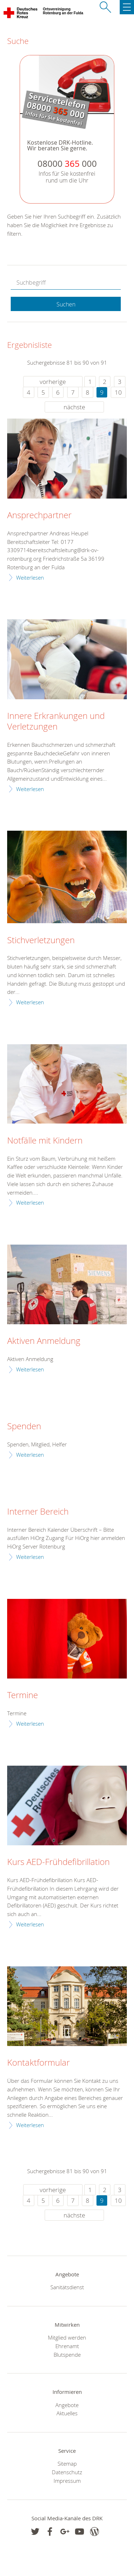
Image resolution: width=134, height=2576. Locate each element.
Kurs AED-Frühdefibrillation (58, 1862)
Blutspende (67, 2354)
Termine (22, 1695)
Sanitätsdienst (67, 2287)
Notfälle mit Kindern (45, 1140)
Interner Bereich (38, 1511)
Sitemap (67, 2463)
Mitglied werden (67, 2337)
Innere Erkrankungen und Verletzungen (56, 721)
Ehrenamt (67, 2346)
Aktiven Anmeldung (43, 1341)
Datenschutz (67, 2472)
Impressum (67, 2480)
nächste (74, 407)
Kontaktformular (38, 2062)
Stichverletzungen (41, 940)
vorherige (53, 381)
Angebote (67, 2405)
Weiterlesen (30, 577)
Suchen (65, 304)
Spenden (24, 1426)
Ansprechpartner (39, 515)
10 (118, 392)
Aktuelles (67, 2413)
